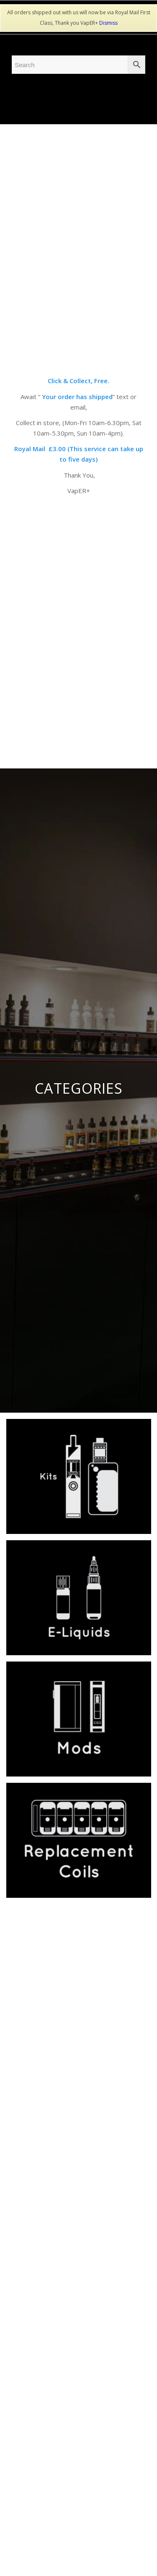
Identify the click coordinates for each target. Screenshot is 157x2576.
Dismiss (108, 22)
